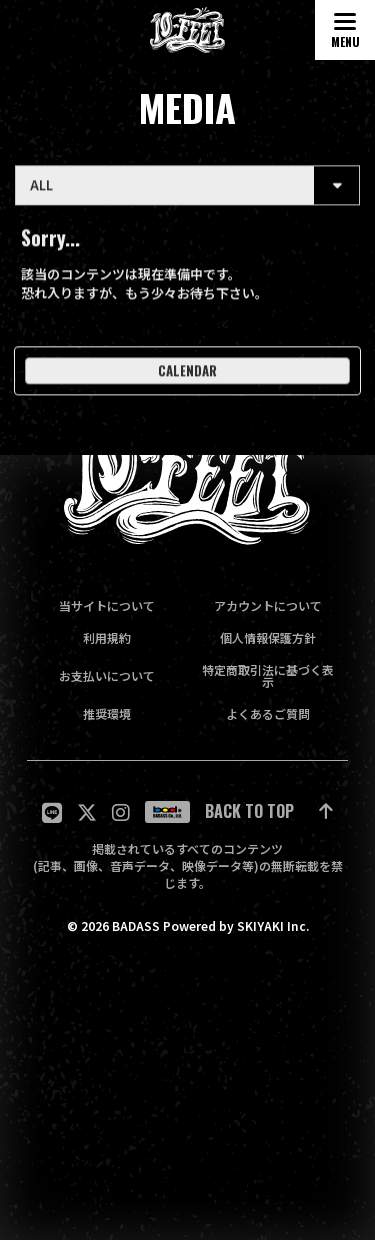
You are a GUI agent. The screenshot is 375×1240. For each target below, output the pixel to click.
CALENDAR (187, 375)
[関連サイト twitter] (87, 812)
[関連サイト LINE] (52, 812)
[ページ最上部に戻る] (269, 812)
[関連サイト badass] (167, 812)
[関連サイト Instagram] (121, 812)
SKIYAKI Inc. (273, 926)
